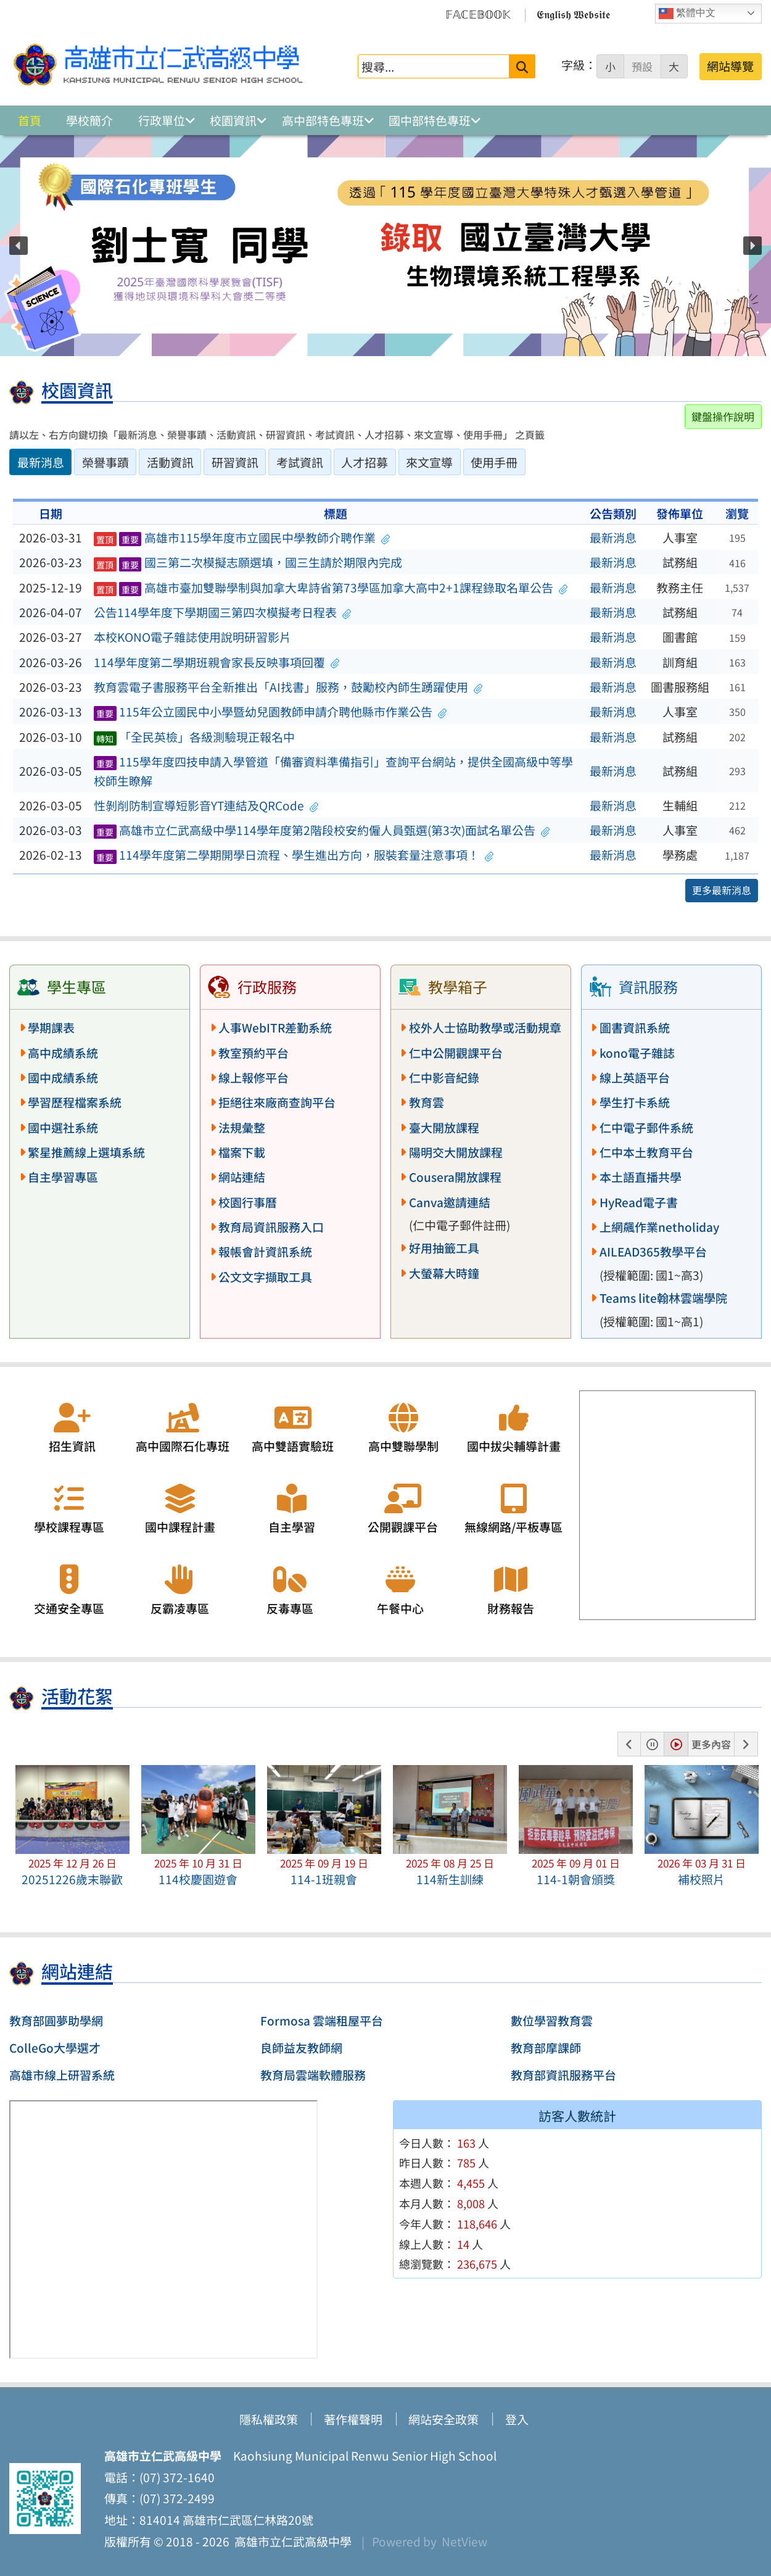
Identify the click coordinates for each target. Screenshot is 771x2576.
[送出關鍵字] (522, 66)
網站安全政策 (443, 2419)
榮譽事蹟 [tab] (105, 462)
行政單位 (161, 120)
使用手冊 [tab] (494, 462)
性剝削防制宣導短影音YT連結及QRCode (206, 805)
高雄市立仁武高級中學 (290, 2541)
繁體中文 (687, 13)
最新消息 (613, 537)
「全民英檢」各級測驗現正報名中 (194, 737)
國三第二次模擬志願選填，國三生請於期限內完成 (248, 562)
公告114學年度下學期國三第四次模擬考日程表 (223, 612)
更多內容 (711, 1744)
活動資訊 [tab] (170, 462)
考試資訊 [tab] (299, 462)
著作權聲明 (353, 2419)
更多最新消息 (721, 890)
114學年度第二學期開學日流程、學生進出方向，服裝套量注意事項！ (294, 854)
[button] (18, 245)
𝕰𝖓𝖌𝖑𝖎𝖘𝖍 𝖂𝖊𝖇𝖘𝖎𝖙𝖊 (573, 14)
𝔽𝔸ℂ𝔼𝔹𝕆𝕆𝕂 (478, 14)
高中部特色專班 (323, 120)
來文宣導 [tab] (429, 462)
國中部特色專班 (430, 120)
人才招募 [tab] (364, 462)
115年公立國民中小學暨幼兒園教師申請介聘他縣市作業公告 (270, 711)
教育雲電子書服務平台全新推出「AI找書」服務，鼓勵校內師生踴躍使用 (288, 687)
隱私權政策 (268, 2419)
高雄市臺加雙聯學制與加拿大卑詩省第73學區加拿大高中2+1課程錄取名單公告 (330, 587)
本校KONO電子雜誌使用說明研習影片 (192, 637)
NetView (464, 2541)
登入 (517, 2419)
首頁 (29, 120)
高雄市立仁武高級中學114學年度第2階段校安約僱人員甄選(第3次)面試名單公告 (322, 830)
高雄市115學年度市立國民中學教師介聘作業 (242, 537)
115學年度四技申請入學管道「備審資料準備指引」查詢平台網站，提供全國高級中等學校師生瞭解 (333, 771)
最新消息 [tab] (40, 462)
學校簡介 (89, 120)
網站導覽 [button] (730, 66)
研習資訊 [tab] (235, 462)
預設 (642, 66)
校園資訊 (233, 120)
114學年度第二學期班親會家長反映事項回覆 (217, 662)
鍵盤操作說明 (722, 416)
